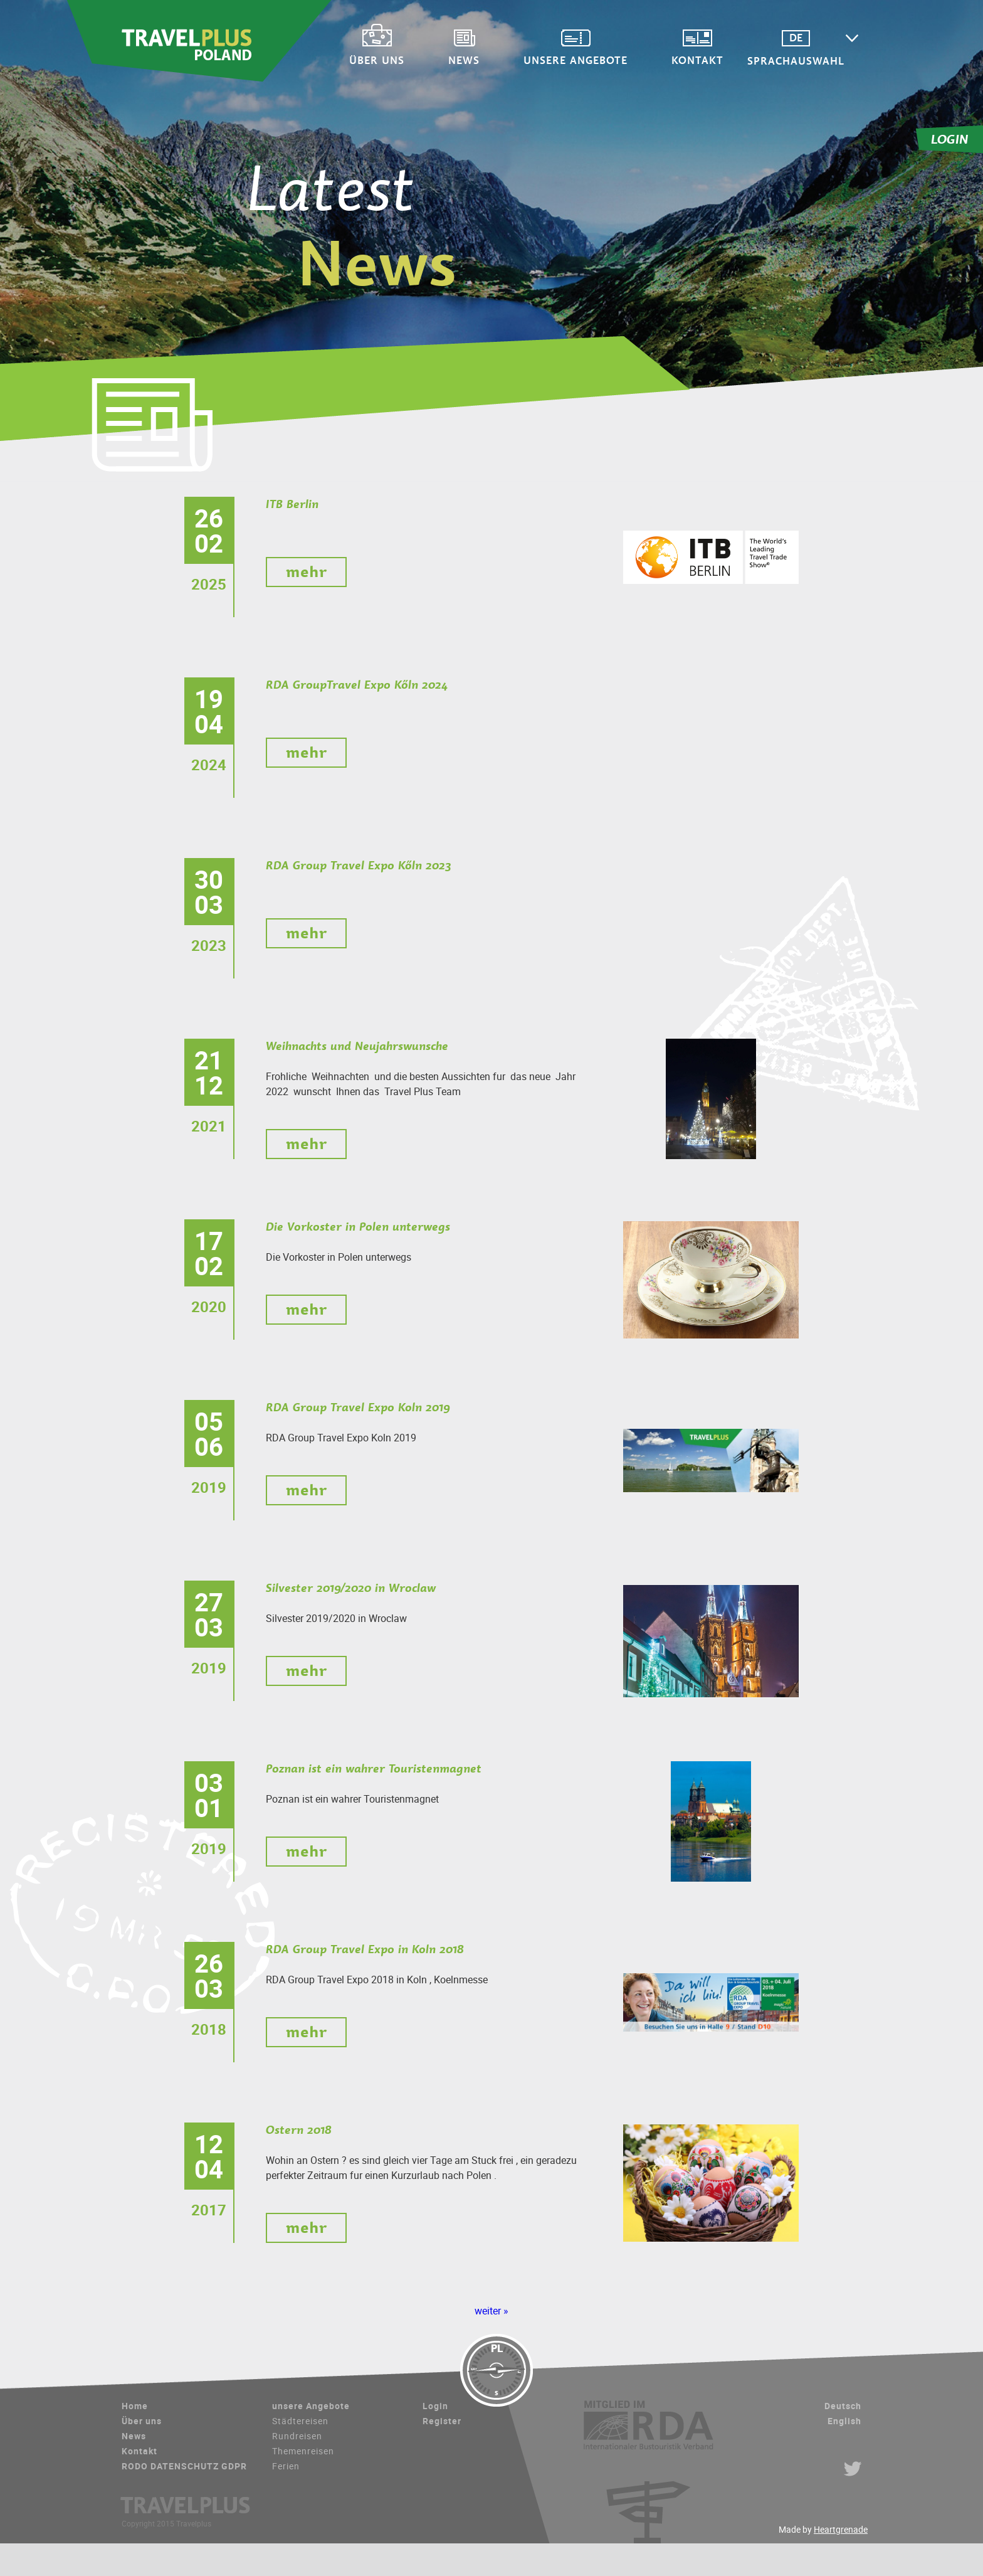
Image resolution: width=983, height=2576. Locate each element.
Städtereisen (300, 2421)
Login (435, 2406)
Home (135, 2406)
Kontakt (697, 59)
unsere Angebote (575, 59)
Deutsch (842, 2406)
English (844, 2421)
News (464, 59)
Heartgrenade (841, 2529)
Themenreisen (303, 2451)
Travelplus (199, 41)
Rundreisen (297, 2436)
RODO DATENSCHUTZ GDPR (184, 2466)
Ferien (286, 2466)
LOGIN (950, 139)
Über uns (376, 59)
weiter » (491, 2311)
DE (795, 38)
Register (442, 2421)
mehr (306, 572)
